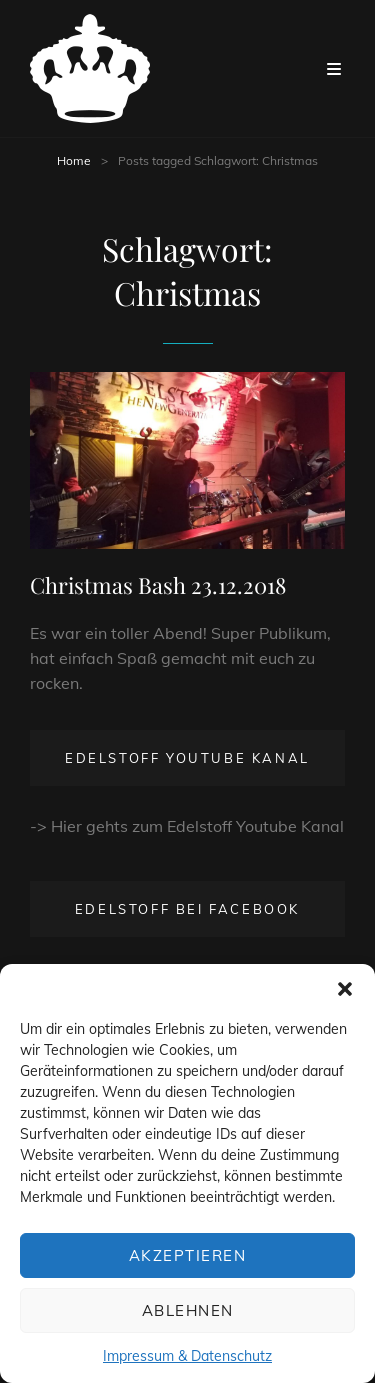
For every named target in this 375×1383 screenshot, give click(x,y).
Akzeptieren (188, 1255)
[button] (345, 989)
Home (74, 160)
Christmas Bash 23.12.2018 (158, 585)
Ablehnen (188, 1310)
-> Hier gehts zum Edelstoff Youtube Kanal (187, 826)
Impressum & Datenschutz (187, 1356)
